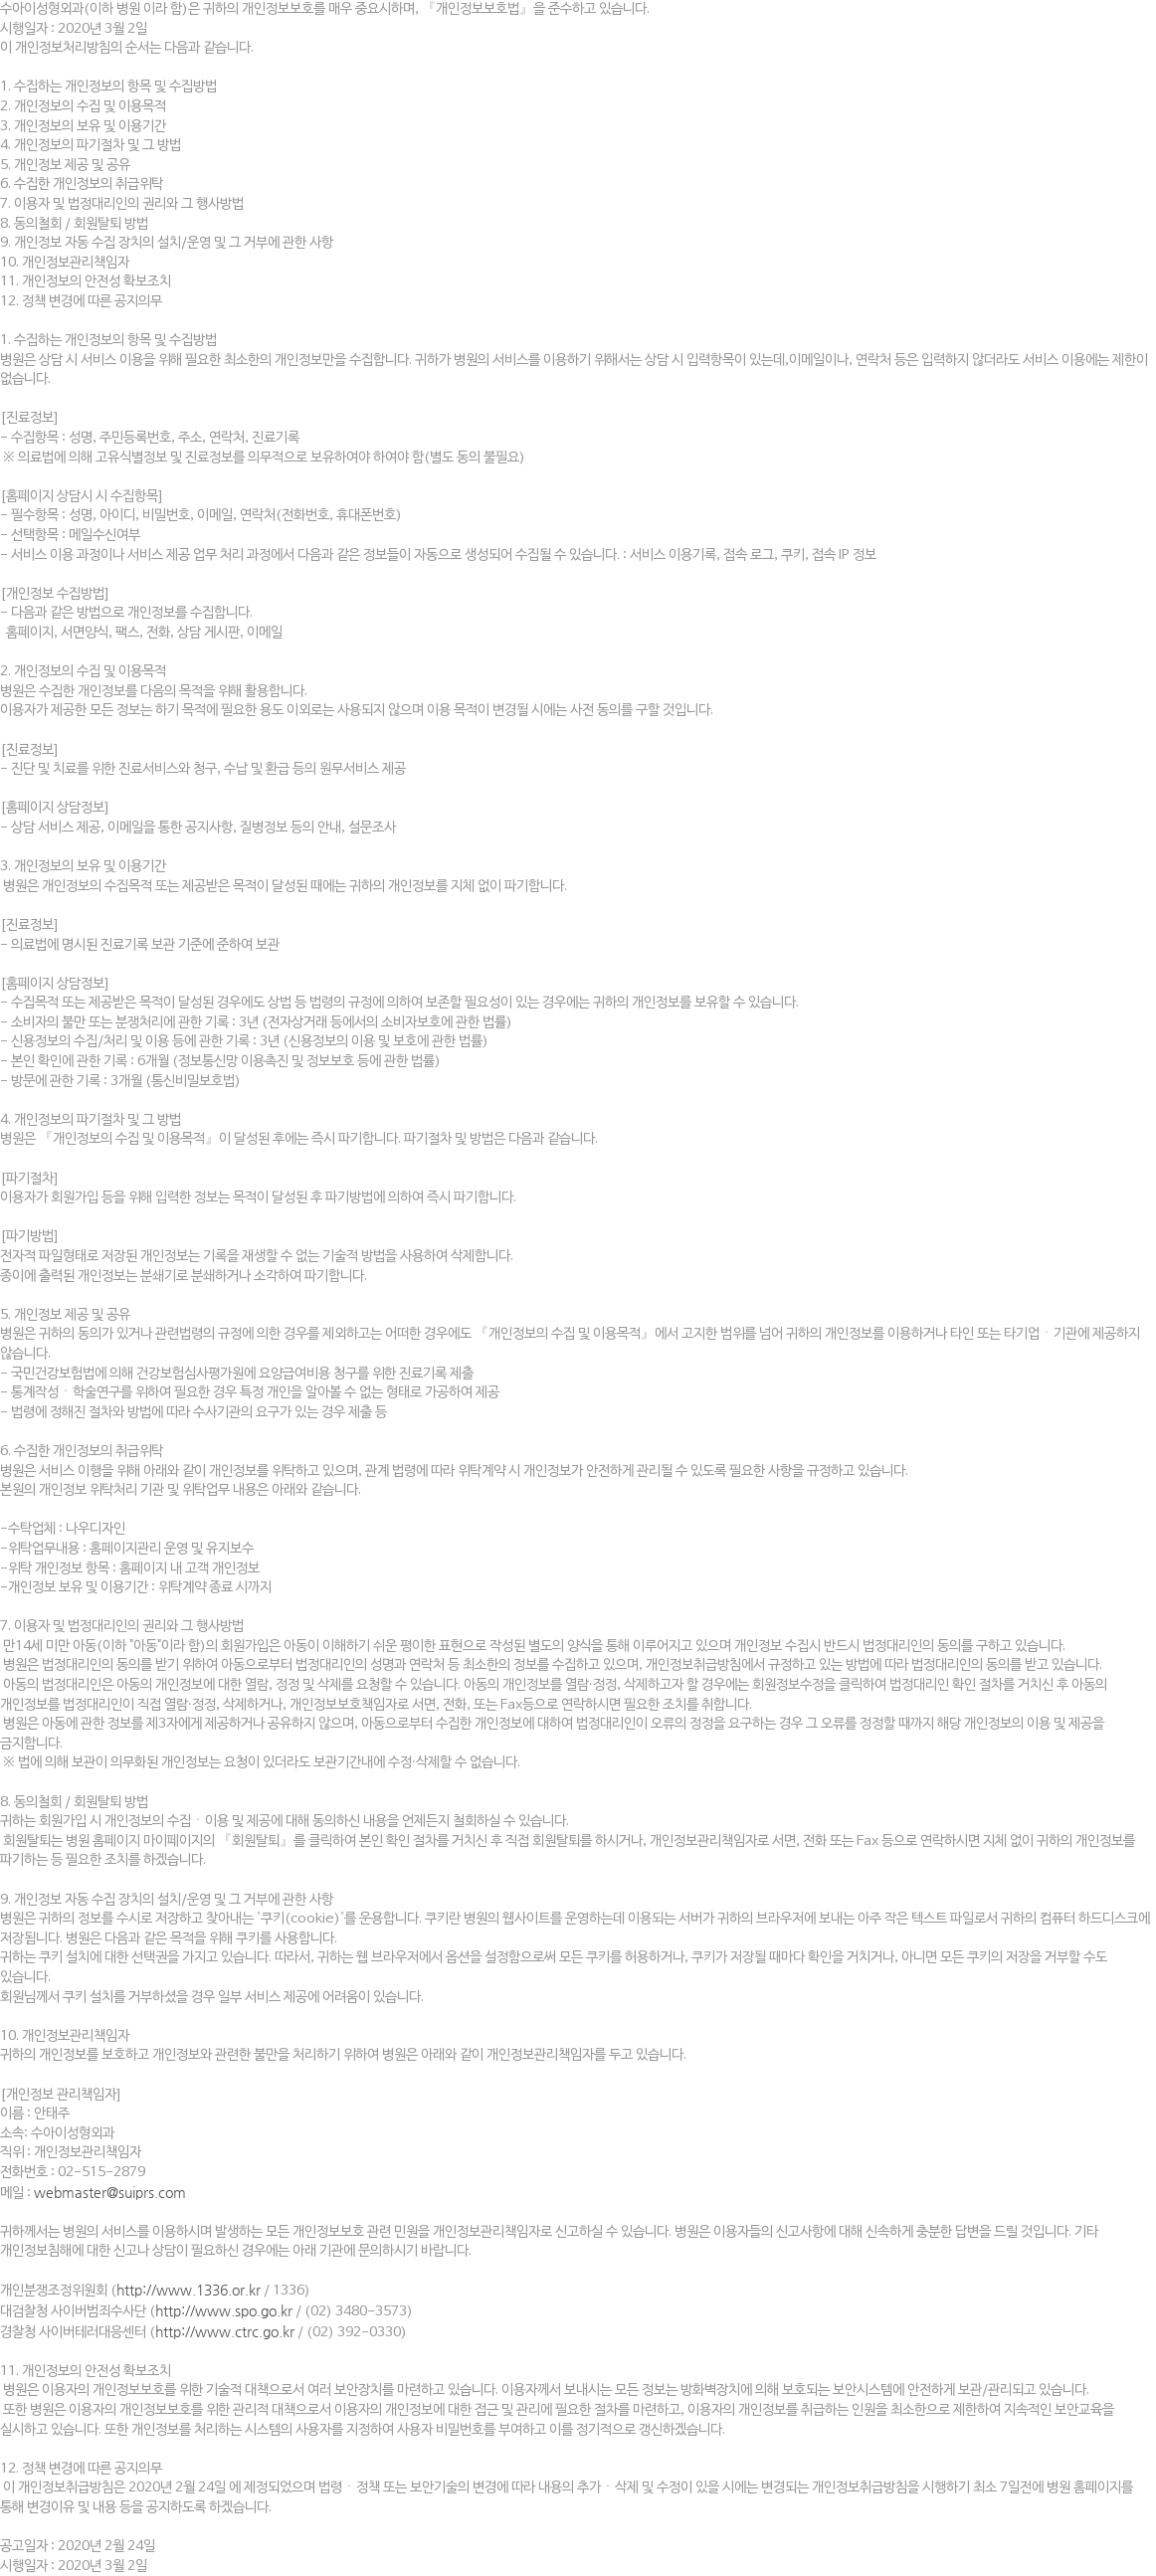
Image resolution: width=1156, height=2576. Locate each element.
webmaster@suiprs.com (110, 2192)
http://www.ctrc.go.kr (224, 2331)
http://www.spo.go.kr (223, 2310)
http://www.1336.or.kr (188, 2290)
